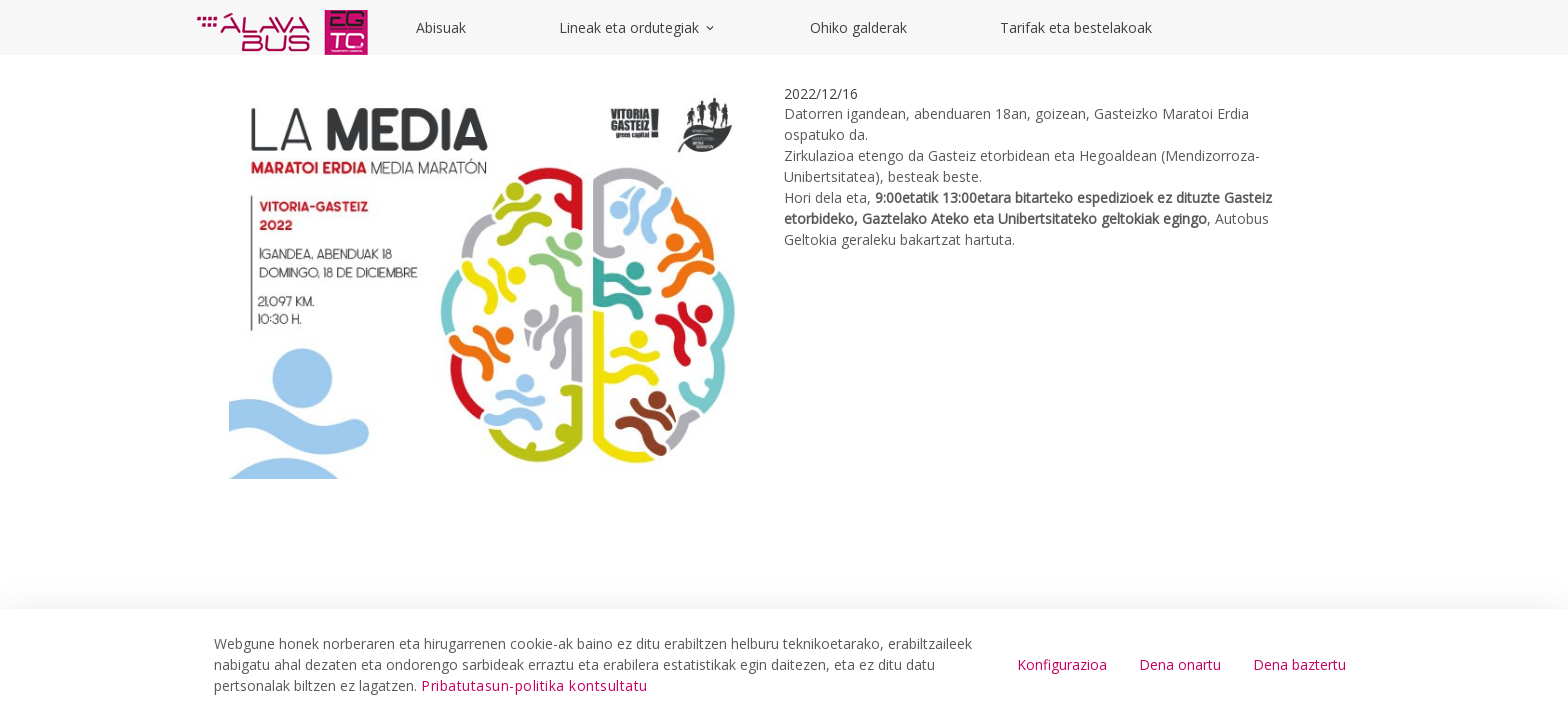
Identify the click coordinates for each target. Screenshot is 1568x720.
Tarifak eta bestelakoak (1076, 27)
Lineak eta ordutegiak (638, 27)
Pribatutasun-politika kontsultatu (534, 685)
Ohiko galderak (858, 27)
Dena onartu (1180, 664)
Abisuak (441, 27)
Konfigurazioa (1062, 664)
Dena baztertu (1299, 664)
